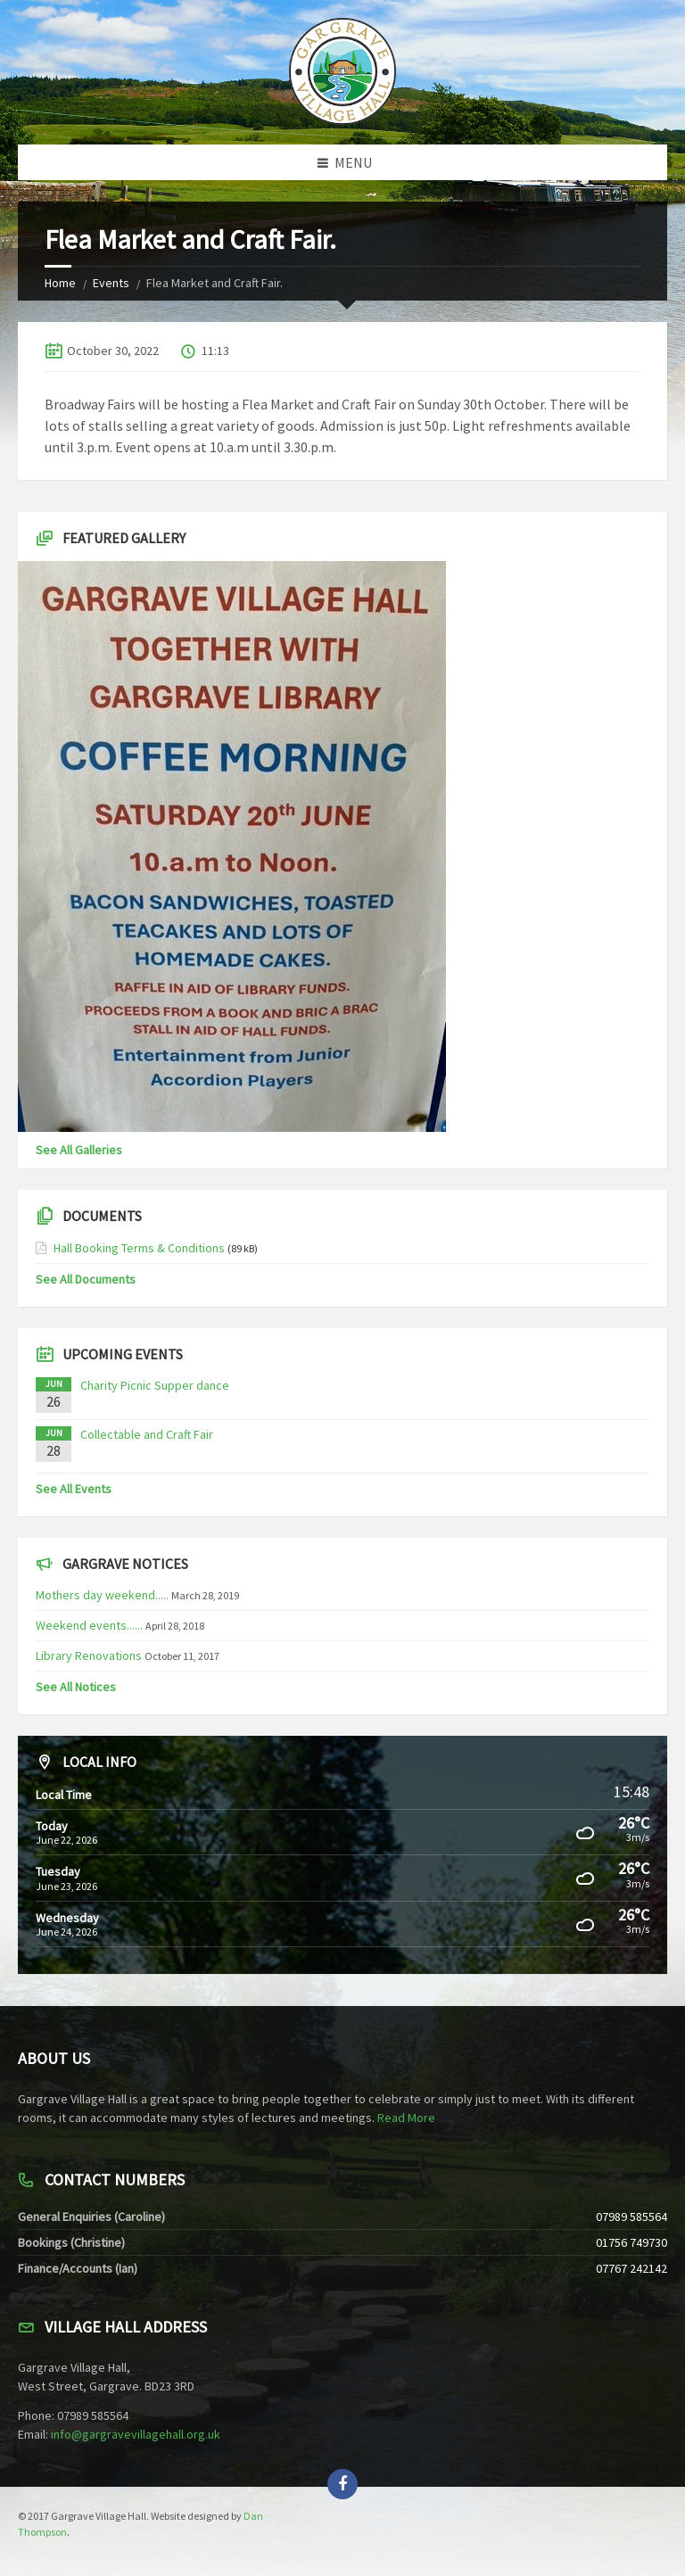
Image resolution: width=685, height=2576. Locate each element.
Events (111, 283)
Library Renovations (89, 1655)
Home (60, 283)
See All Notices (76, 1687)
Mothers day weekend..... (102, 1595)
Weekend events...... (89, 1625)
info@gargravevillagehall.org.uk (135, 2434)
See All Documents (86, 1279)
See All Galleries (79, 1150)
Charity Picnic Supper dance (154, 1385)
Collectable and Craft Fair (146, 1434)
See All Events (73, 1489)
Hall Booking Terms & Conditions (139, 1248)
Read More (406, 2118)
